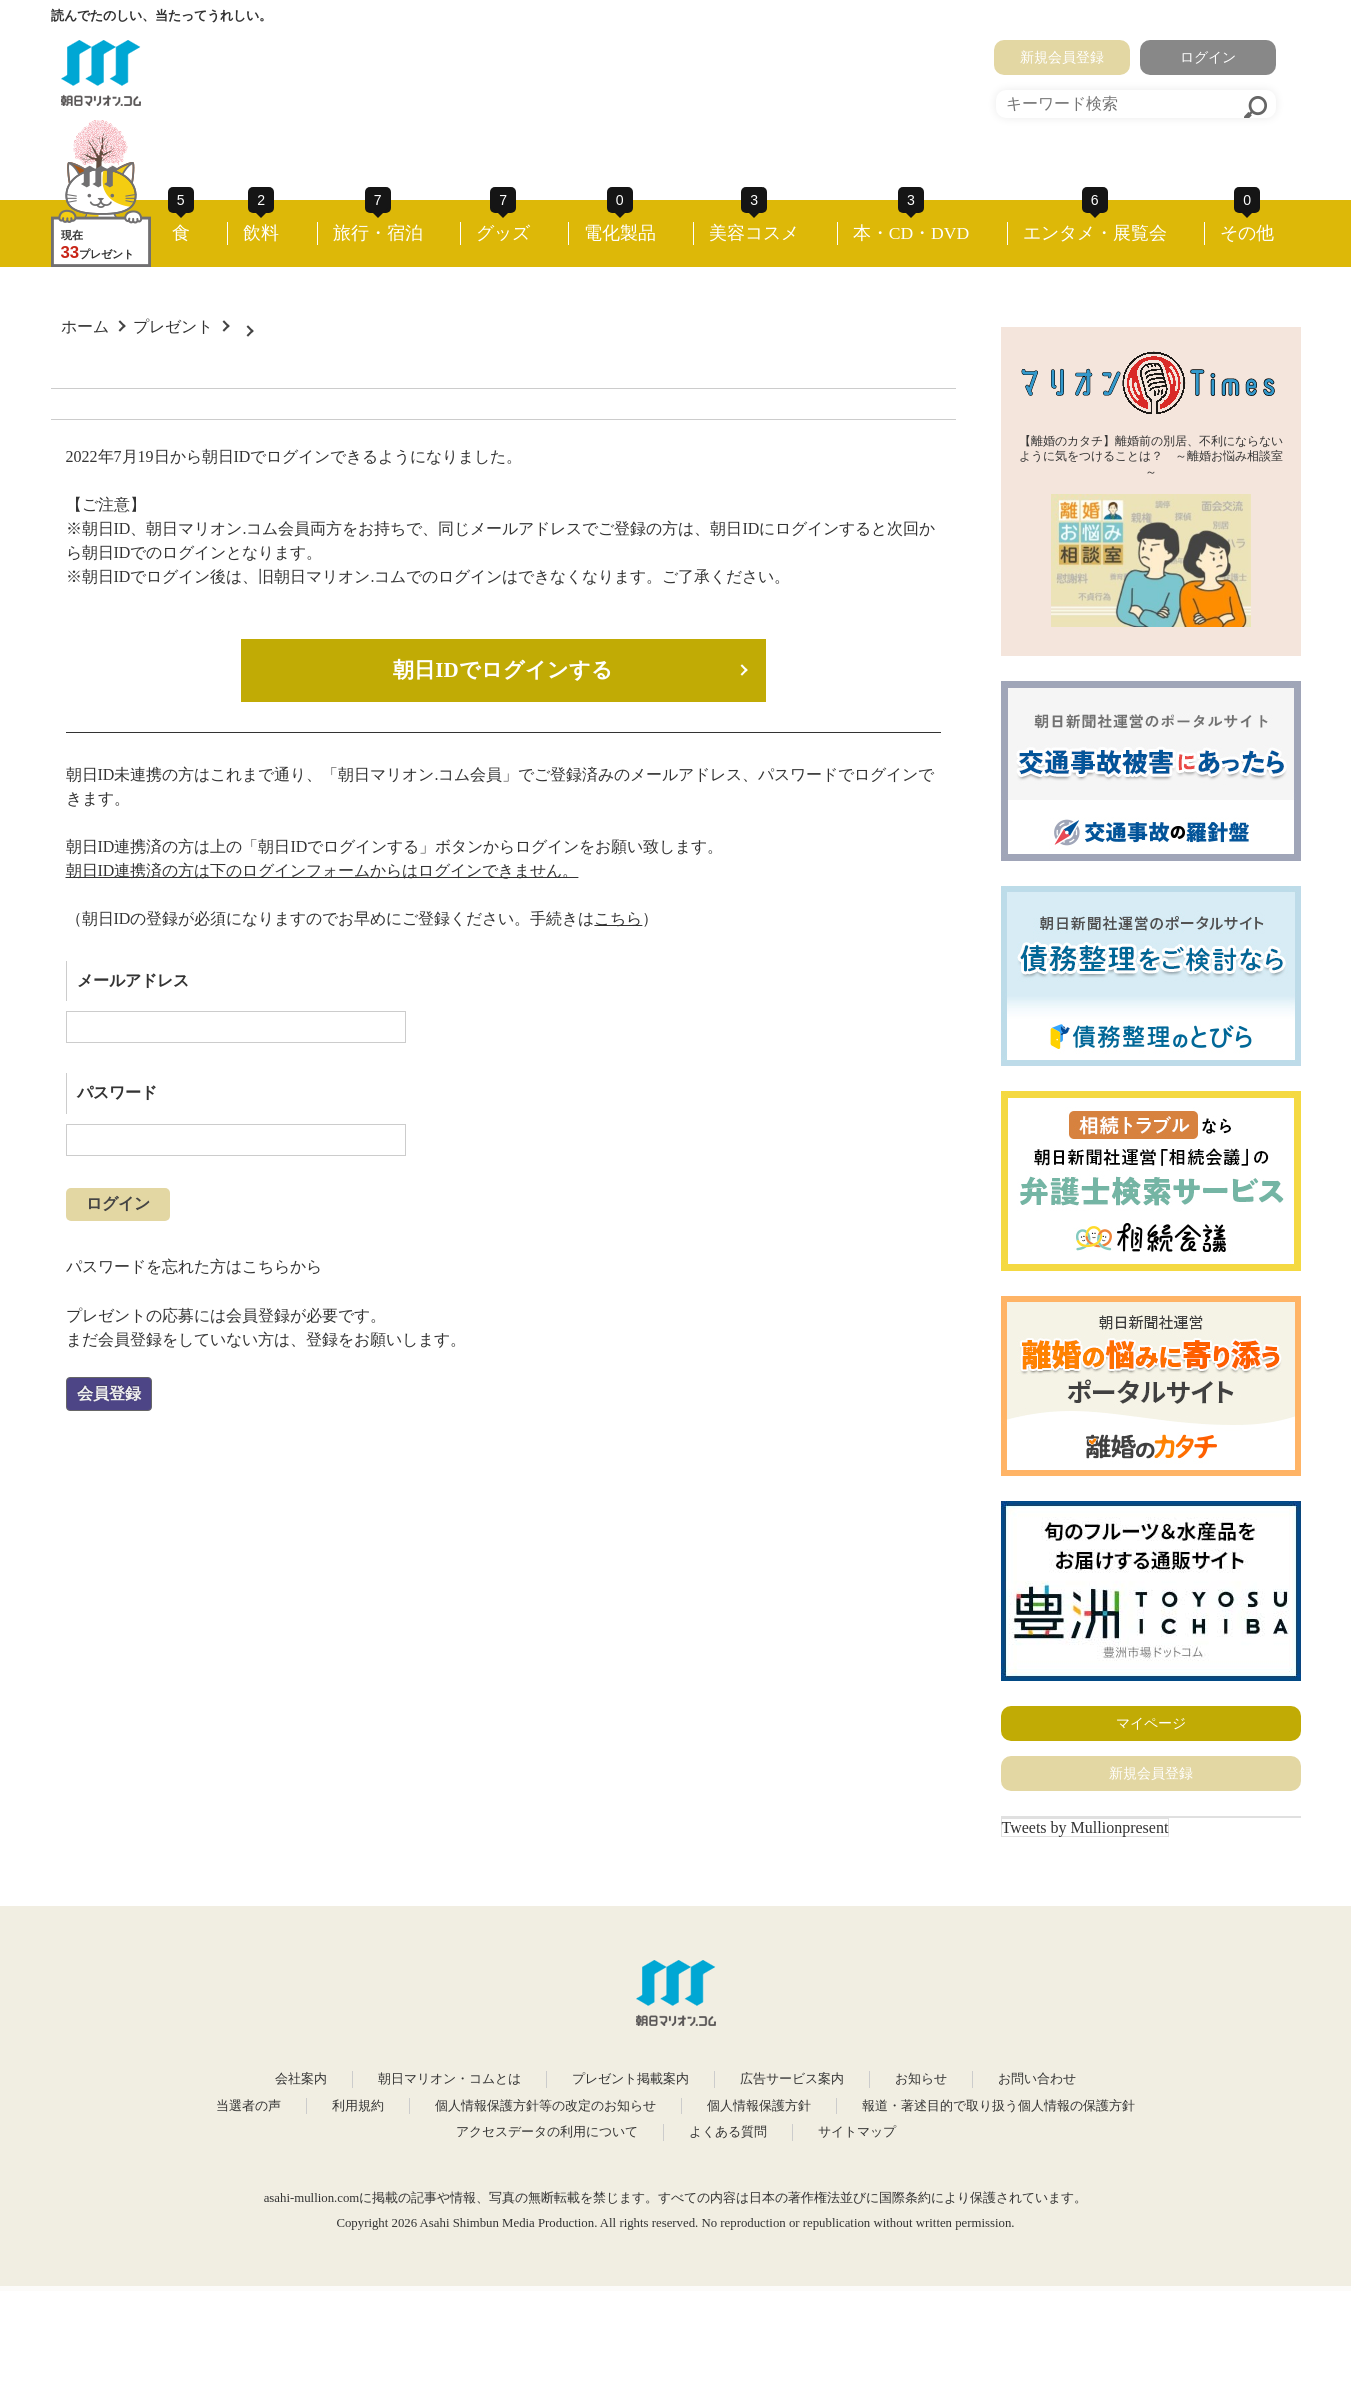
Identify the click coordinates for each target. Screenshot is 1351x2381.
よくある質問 (728, 2132)
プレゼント (173, 326)
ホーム (85, 326)
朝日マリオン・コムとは (449, 2079)
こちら (618, 918)
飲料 (261, 233)
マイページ (1151, 1723)
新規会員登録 (1062, 57)
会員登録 (109, 1393)
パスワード (117, 1092)
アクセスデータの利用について (547, 2132)
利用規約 (358, 2106)
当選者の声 (248, 2106)
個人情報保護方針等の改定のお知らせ (545, 2106)
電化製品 (620, 233)
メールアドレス (133, 980)
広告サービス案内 (792, 2079)
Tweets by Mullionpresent (1085, 1827)
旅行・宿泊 (378, 233)
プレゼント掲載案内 (630, 2079)
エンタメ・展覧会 (1095, 233)
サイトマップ (857, 2132)
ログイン (1208, 57)
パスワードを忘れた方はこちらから (194, 1266)
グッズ (503, 233)
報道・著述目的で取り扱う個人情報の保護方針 (998, 2106)
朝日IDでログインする (502, 670)
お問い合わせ (1037, 2079)
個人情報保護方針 (759, 2106)
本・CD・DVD (911, 233)
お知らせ (921, 2079)
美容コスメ (754, 233)
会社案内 (301, 2079)
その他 (1247, 233)
